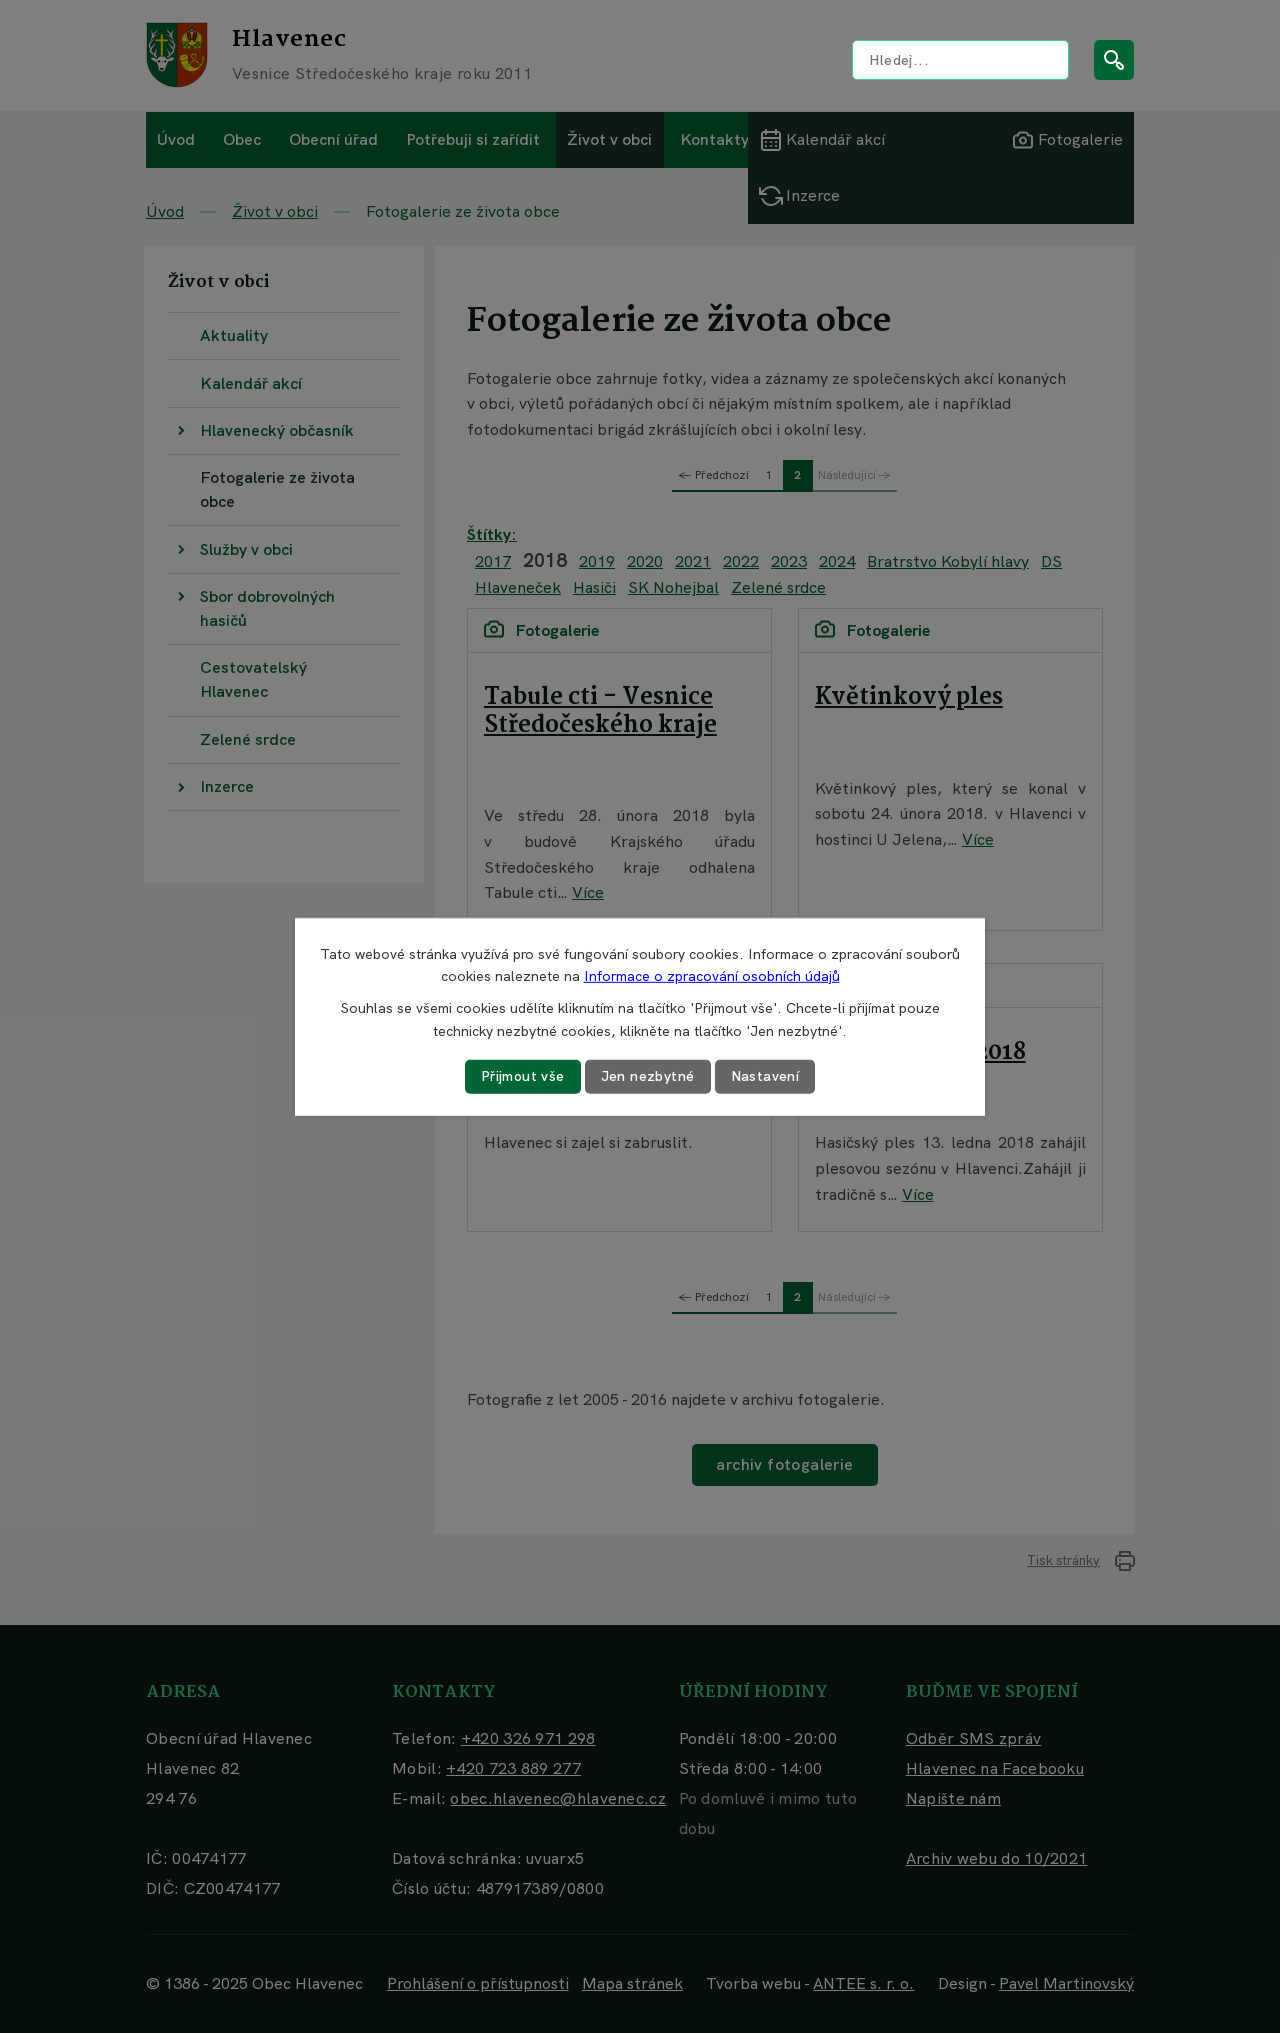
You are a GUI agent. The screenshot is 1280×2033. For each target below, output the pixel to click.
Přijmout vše (523, 1076)
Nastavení (765, 1076)
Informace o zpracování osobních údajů (712, 976)
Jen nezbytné (648, 1076)
